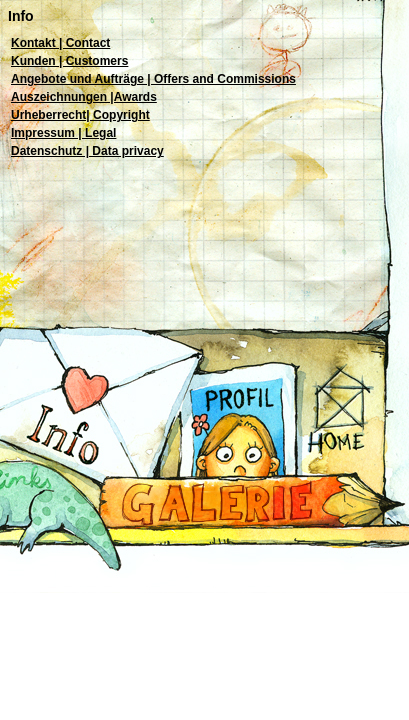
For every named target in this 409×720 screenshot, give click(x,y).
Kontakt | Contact (60, 43)
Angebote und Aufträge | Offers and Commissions (153, 79)
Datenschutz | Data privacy (87, 151)
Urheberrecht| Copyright (80, 115)
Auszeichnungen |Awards (84, 97)
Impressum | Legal (63, 133)
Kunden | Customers (69, 61)
